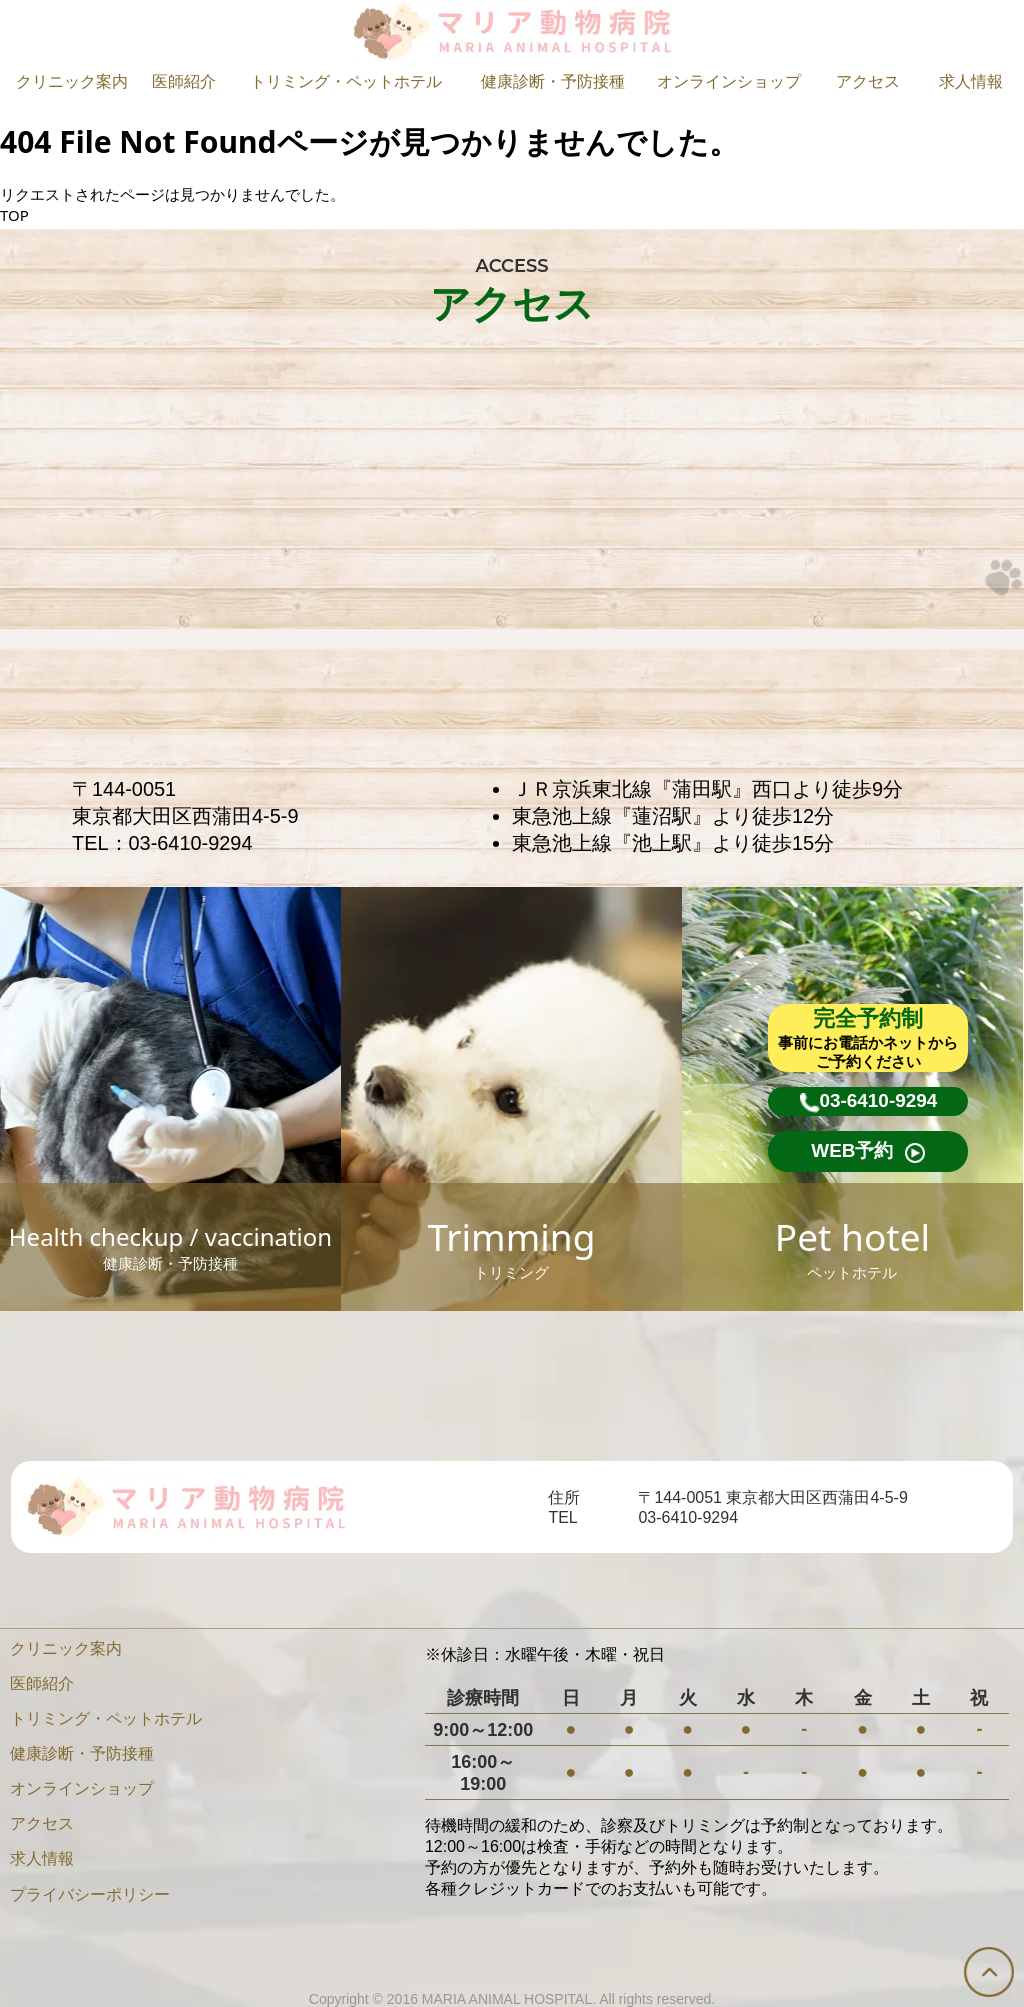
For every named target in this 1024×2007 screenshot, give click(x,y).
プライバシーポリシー (90, 1894)
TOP (14, 215)
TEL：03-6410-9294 (162, 843)
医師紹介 (184, 81)
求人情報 (971, 81)
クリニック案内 (72, 81)
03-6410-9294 (688, 1517)
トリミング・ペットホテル (346, 81)
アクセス (868, 81)
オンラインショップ (729, 81)
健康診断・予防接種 (553, 81)
